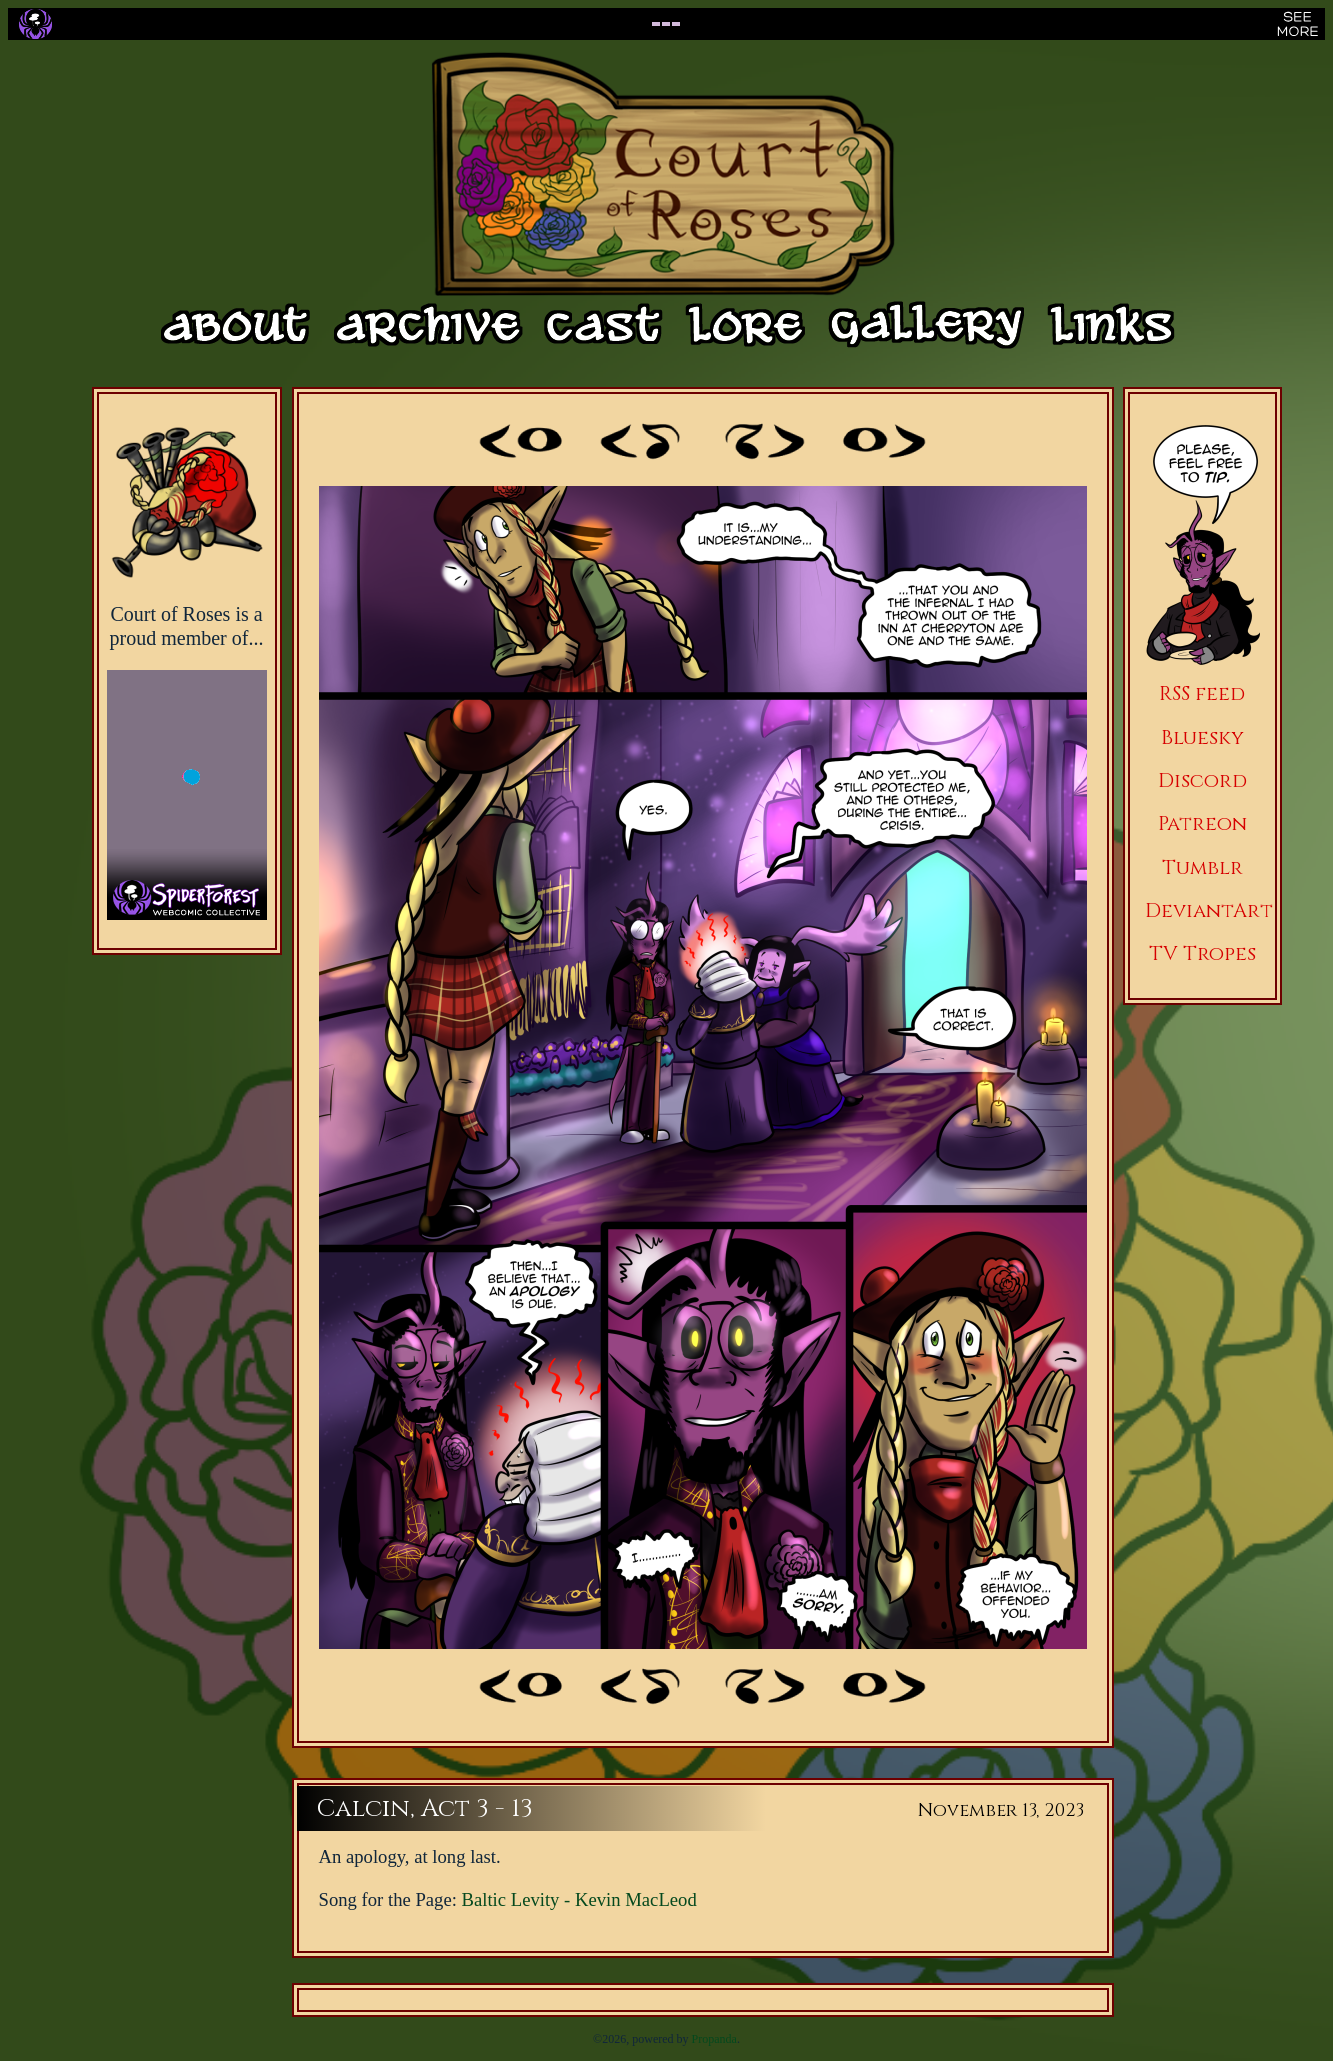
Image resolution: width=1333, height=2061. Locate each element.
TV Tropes (1202, 953)
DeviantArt (1209, 910)
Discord (1202, 780)
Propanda (714, 2039)
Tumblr (1202, 867)
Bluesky (1202, 737)
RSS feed (1202, 693)
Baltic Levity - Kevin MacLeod (579, 1899)
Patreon (1202, 823)
